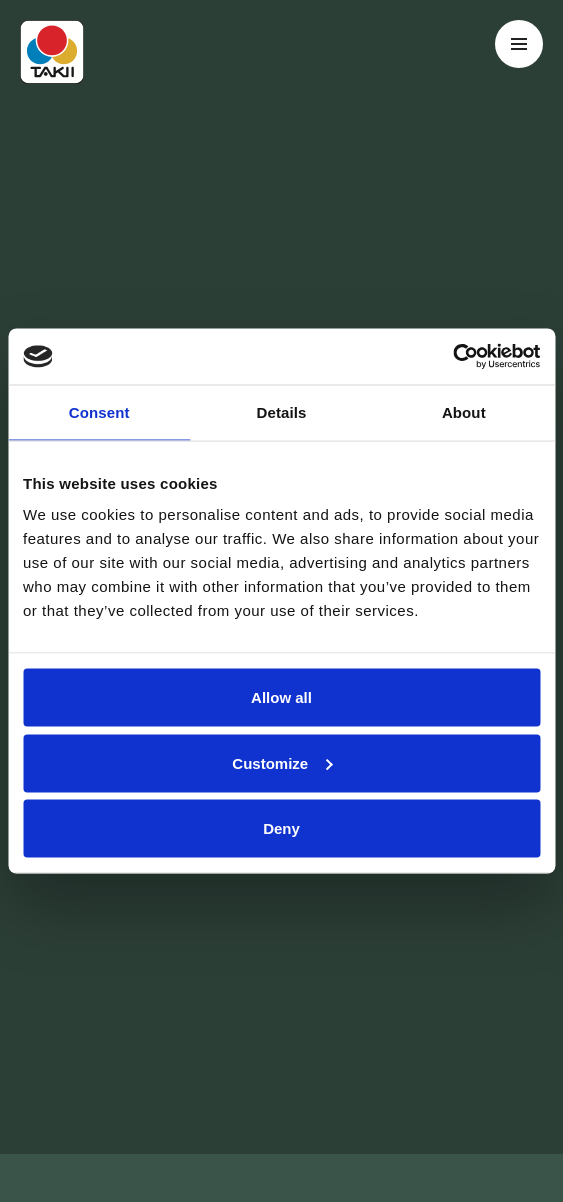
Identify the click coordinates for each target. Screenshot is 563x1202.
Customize (282, 762)
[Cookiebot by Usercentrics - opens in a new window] (452, 357)
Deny (281, 828)
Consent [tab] (99, 411)
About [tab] (464, 411)
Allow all (281, 697)
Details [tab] (282, 411)
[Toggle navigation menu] (519, 44)
